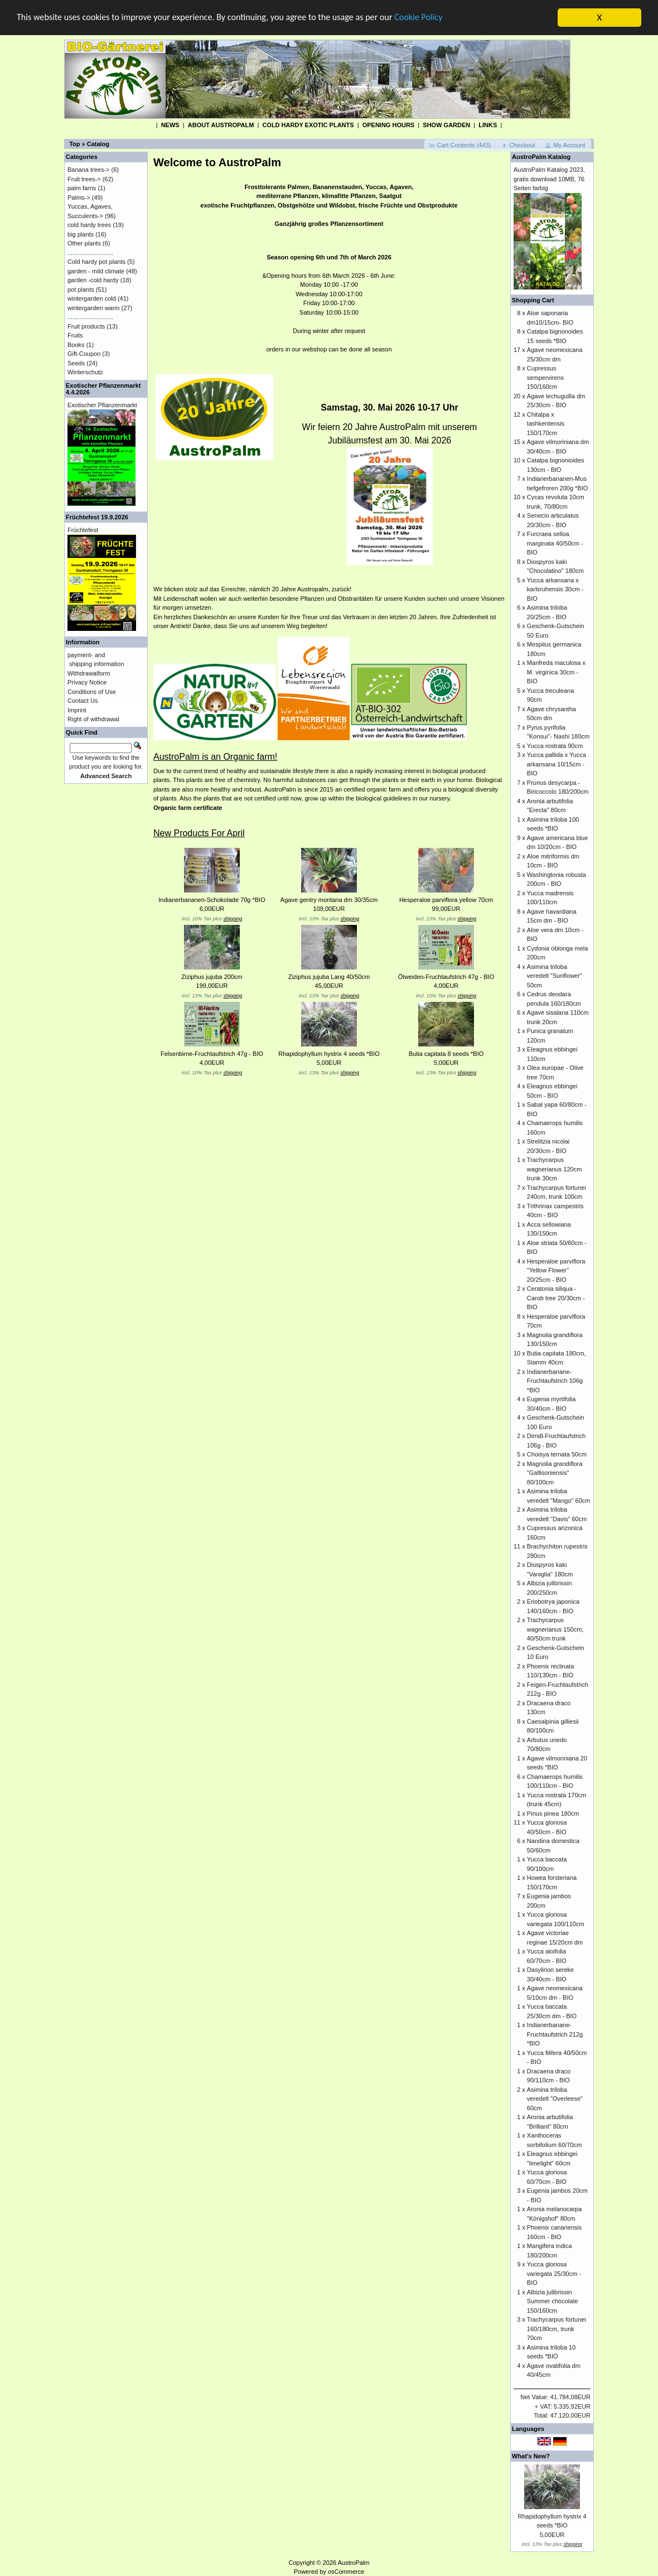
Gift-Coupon (83, 353)
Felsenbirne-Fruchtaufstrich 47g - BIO (212, 1053)
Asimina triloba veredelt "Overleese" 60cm (555, 2098)
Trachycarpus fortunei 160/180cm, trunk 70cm (556, 2328)
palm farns (81, 188)
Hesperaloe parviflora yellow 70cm (446, 899)
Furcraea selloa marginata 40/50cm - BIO (555, 543)
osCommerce (346, 2571)
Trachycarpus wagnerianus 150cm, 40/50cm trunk (555, 1629)
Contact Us (82, 700)
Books (76, 344)
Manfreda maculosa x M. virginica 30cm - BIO (556, 671)
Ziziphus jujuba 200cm (211, 976)
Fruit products (86, 325)
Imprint (76, 709)
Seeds (76, 362)
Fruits (75, 335)
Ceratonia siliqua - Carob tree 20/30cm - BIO (556, 1297)
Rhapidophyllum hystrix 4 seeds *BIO (329, 1053)
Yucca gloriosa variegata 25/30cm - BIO (554, 2273)
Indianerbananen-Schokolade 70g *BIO (211, 899)
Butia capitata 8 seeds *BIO (446, 1053)
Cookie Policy (440, 17)
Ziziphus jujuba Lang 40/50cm (329, 976)
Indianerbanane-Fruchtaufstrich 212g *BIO (555, 2034)
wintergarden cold (91, 298)
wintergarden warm (93, 307)
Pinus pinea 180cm (553, 1813)
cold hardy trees (89, 224)
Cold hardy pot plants (96, 261)
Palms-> (78, 197)
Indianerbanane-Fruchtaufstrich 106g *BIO (555, 1380)
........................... (90, 252)
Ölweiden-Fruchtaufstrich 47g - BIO (446, 976)
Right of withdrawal (93, 719)
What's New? (531, 2456)
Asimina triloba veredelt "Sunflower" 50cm (554, 975)
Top (74, 144)
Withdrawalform (88, 672)
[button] (461, 144)
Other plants (84, 243)
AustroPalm (354, 2562)
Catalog (98, 144)
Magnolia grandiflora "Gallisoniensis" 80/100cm (555, 1472)
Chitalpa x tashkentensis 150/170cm (545, 423)
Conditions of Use (91, 691)
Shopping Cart (533, 300)
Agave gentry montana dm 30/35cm (329, 899)
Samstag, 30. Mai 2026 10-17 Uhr (389, 407)
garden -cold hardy (93, 280)
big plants (80, 233)
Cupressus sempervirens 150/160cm (545, 377)
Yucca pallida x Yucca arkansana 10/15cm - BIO (556, 763)
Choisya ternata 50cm (557, 1454)
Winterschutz (85, 372)
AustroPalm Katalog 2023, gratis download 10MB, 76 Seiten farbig (549, 178)
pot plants (80, 289)
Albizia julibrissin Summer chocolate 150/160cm (552, 2300)
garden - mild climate (95, 270)
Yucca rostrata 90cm (555, 745)
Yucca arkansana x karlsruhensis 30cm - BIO (555, 588)
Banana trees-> (88, 169)
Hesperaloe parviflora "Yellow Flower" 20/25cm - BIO (556, 1269)
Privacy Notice (87, 682)
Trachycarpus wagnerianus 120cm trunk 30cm (554, 1168)
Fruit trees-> (84, 178)
